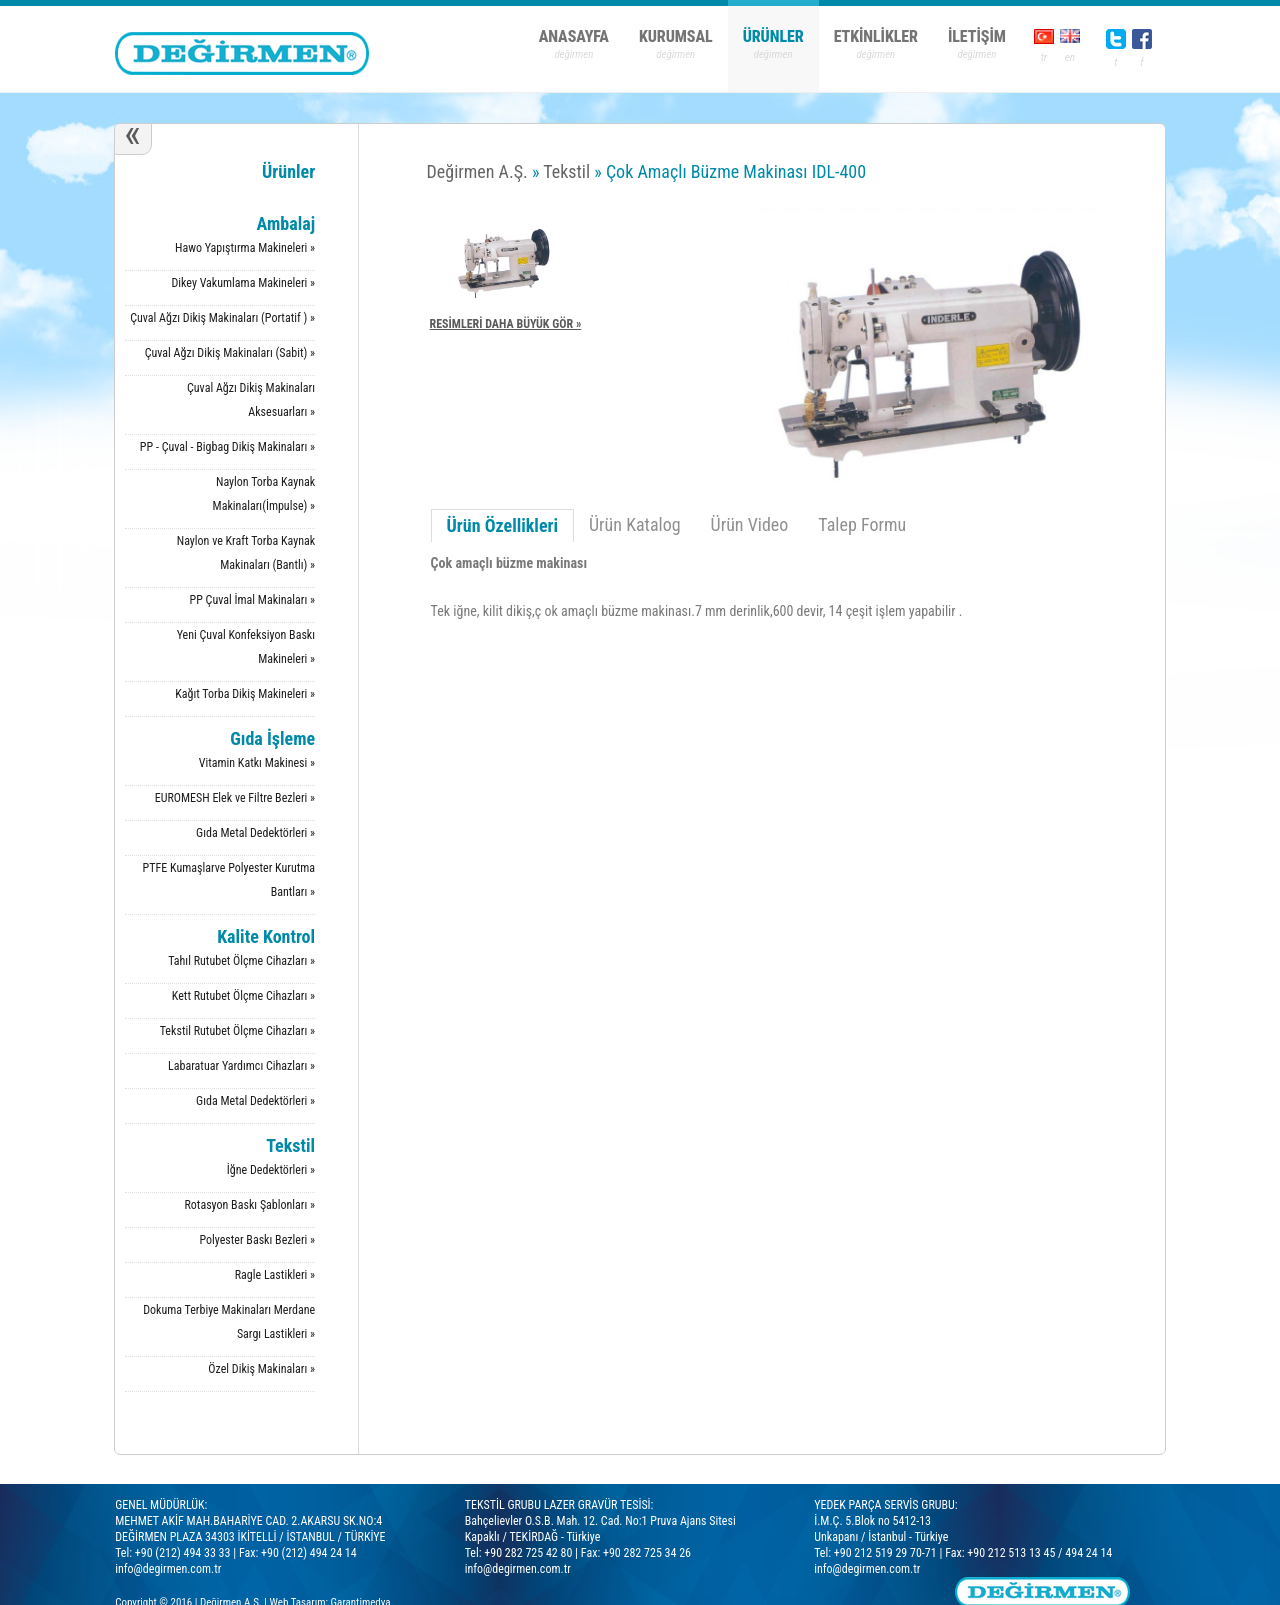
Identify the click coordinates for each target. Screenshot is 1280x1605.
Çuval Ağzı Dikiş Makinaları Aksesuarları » (251, 400)
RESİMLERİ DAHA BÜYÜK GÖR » (506, 324)
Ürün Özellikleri (502, 525)
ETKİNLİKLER (876, 36)
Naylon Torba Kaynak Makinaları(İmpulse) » (264, 494)
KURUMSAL (676, 36)
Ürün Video (750, 524)
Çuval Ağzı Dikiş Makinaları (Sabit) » (230, 353)
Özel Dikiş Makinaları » (261, 1369)
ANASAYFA (574, 36)
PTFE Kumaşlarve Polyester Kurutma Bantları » (229, 880)
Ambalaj (286, 223)
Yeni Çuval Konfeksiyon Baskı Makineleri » (246, 647)
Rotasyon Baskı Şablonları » (249, 1205)
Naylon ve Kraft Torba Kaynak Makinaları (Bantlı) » (246, 553)
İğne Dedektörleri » (271, 1170)
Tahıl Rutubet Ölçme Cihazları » (241, 961)
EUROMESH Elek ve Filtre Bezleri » (235, 798)
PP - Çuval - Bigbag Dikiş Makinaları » (227, 447)
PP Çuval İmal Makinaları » (253, 600)
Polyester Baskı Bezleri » (257, 1240)
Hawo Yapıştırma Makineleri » (245, 248)
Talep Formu (862, 524)
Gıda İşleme (272, 738)
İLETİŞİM (977, 36)
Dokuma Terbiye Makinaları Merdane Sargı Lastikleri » (229, 1322)
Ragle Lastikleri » (275, 1275)
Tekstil (290, 1145)
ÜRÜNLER (773, 36)
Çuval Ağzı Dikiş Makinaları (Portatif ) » (222, 318)
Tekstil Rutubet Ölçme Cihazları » (237, 1031)
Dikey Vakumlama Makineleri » (243, 283)
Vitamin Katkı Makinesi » (257, 763)
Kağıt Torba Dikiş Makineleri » (245, 694)
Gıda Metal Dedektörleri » (255, 833)
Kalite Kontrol (266, 936)
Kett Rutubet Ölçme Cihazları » (243, 996)
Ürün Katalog (635, 524)
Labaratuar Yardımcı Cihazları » (241, 1066)
